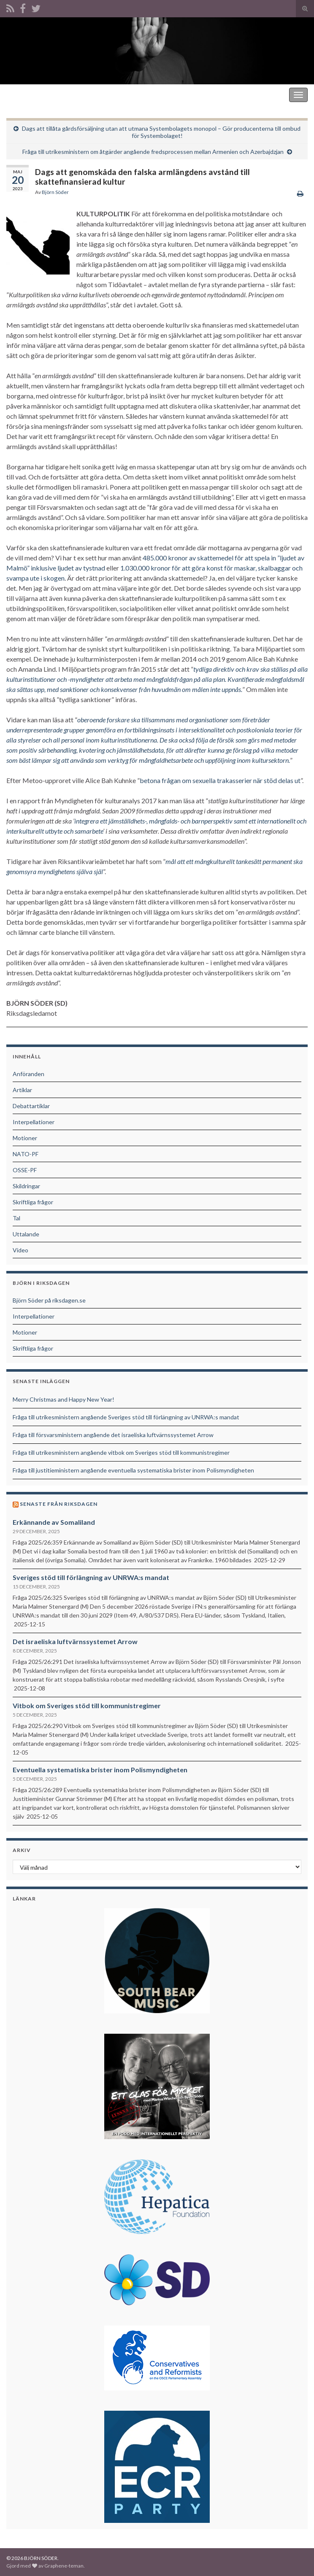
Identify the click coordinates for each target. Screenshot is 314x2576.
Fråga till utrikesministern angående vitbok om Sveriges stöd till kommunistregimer (121, 1452)
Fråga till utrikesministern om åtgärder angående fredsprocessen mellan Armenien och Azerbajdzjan (153, 151)
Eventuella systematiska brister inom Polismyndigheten (100, 1770)
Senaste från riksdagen (58, 1504)
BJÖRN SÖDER (29, 95)
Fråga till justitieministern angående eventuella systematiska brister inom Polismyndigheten (133, 1470)
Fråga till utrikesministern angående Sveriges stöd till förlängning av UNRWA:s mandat (126, 1417)
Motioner (25, 1137)
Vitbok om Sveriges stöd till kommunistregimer (87, 1705)
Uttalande (26, 1234)
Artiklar (22, 1089)
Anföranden (28, 1073)
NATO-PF (25, 1153)
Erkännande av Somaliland (54, 1522)
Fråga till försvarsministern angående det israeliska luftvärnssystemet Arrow (113, 1434)
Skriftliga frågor (33, 1202)
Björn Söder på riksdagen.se (49, 1300)
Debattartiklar (31, 1105)
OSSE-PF (25, 1170)
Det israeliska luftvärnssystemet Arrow (75, 1641)
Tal (16, 1218)
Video (20, 1250)
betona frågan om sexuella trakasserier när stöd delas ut (220, 780)
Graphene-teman (64, 2566)
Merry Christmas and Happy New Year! (63, 1399)
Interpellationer (33, 1121)
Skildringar (26, 1186)
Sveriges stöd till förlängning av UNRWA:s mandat (91, 1577)
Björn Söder (55, 192)
